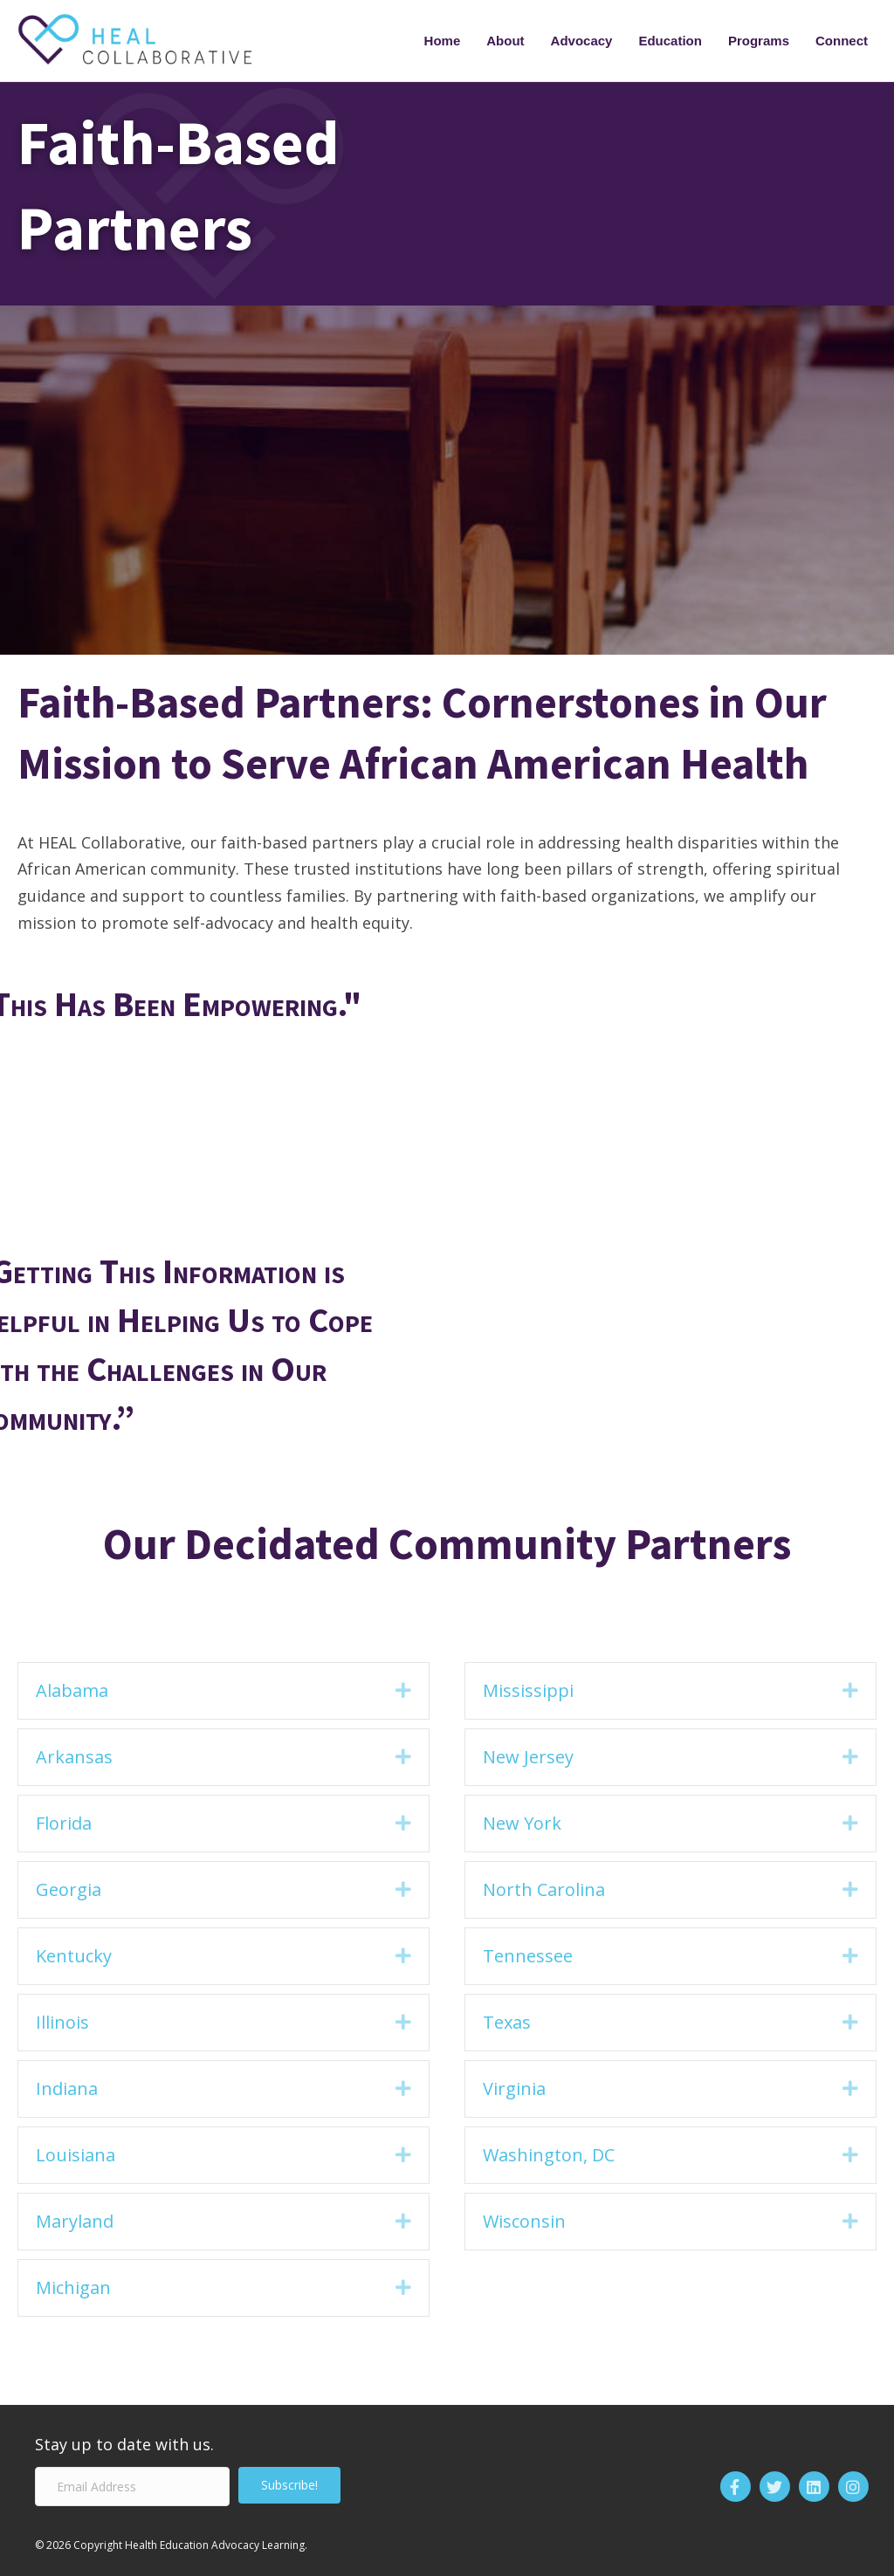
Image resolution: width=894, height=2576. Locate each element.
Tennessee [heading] (528, 1956)
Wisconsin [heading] (524, 2221)
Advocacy (582, 40)
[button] (403, 1691)
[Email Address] (132, 2486)
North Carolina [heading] (544, 1889)
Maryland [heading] (74, 2221)
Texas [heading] (507, 2022)
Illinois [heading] (62, 2022)
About (505, 40)
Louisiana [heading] (75, 2155)
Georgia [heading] (68, 1889)
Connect (841, 40)
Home (442, 40)
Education (670, 40)
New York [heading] (522, 1823)
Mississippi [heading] (528, 1690)
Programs (758, 40)
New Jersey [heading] (528, 1757)
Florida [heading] (64, 1823)
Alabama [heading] (72, 1690)
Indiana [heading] (67, 2088)
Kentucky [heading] (74, 1956)
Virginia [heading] (514, 2088)
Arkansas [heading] (74, 1757)
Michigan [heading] (73, 2287)
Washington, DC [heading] (549, 2155)
